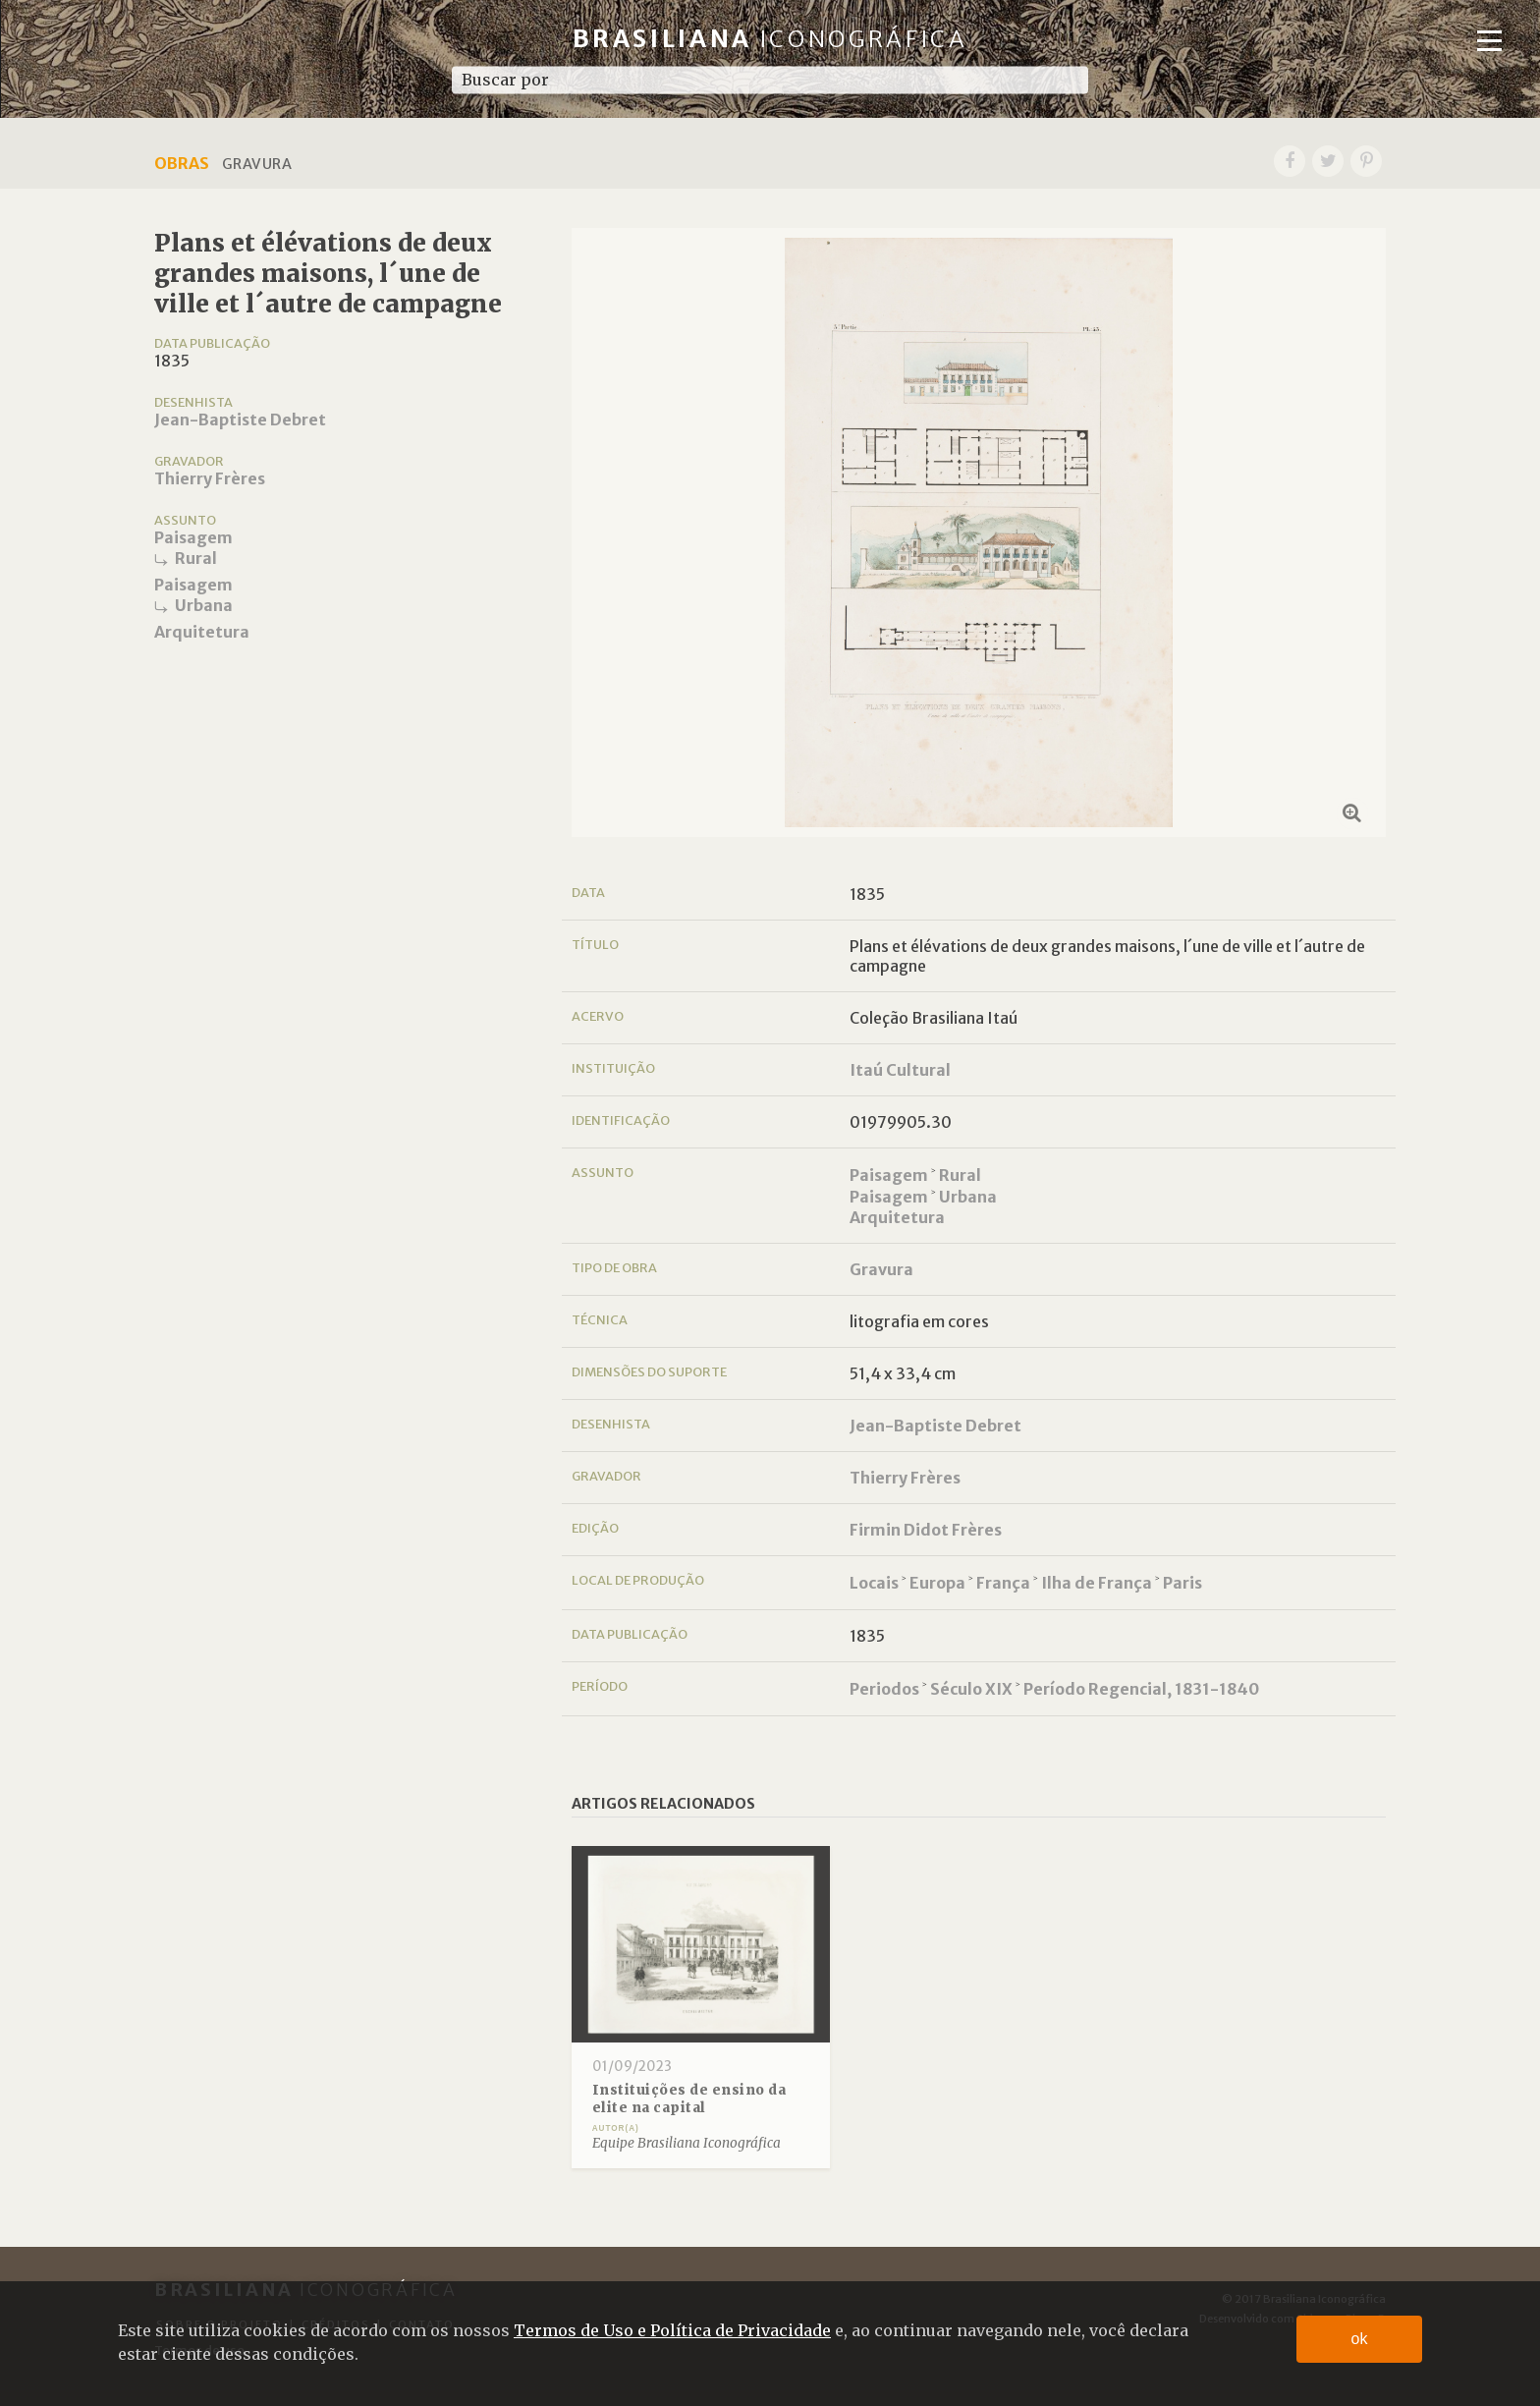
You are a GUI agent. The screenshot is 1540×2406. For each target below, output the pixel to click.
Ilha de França (1096, 1583)
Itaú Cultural (900, 1070)
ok (1359, 2338)
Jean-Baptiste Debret (240, 419)
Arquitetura (201, 632)
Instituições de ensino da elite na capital (689, 2099)
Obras (181, 163)
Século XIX (971, 1689)
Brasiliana (770, 39)
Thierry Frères (209, 478)
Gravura (881, 1269)
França (1003, 1583)
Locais (874, 1583)
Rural (196, 558)
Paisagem (193, 537)
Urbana (204, 605)
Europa (937, 1583)
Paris (1182, 1583)
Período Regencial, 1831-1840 (1141, 1689)
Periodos (884, 1689)
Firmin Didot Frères (926, 1529)
